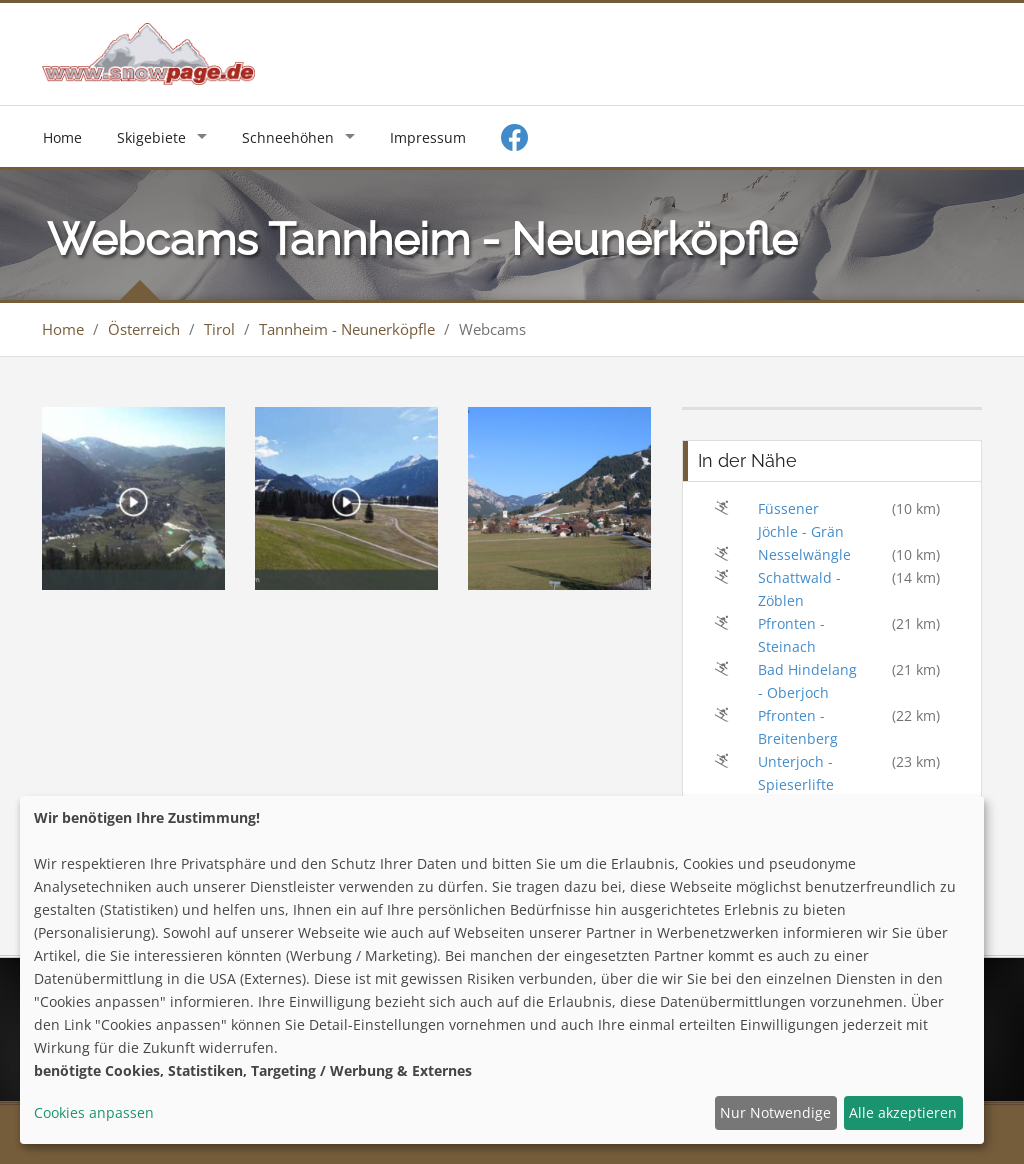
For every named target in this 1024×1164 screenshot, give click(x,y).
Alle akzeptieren (903, 1112)
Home (62, 137)
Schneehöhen (288, 137)
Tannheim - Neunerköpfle (347, 329)
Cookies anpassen (94, 1112)
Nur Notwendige (775, 1112)
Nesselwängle (804, 554)
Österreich (144, 329)
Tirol (219, 329)
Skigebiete (151, 137)
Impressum (428, 137)
